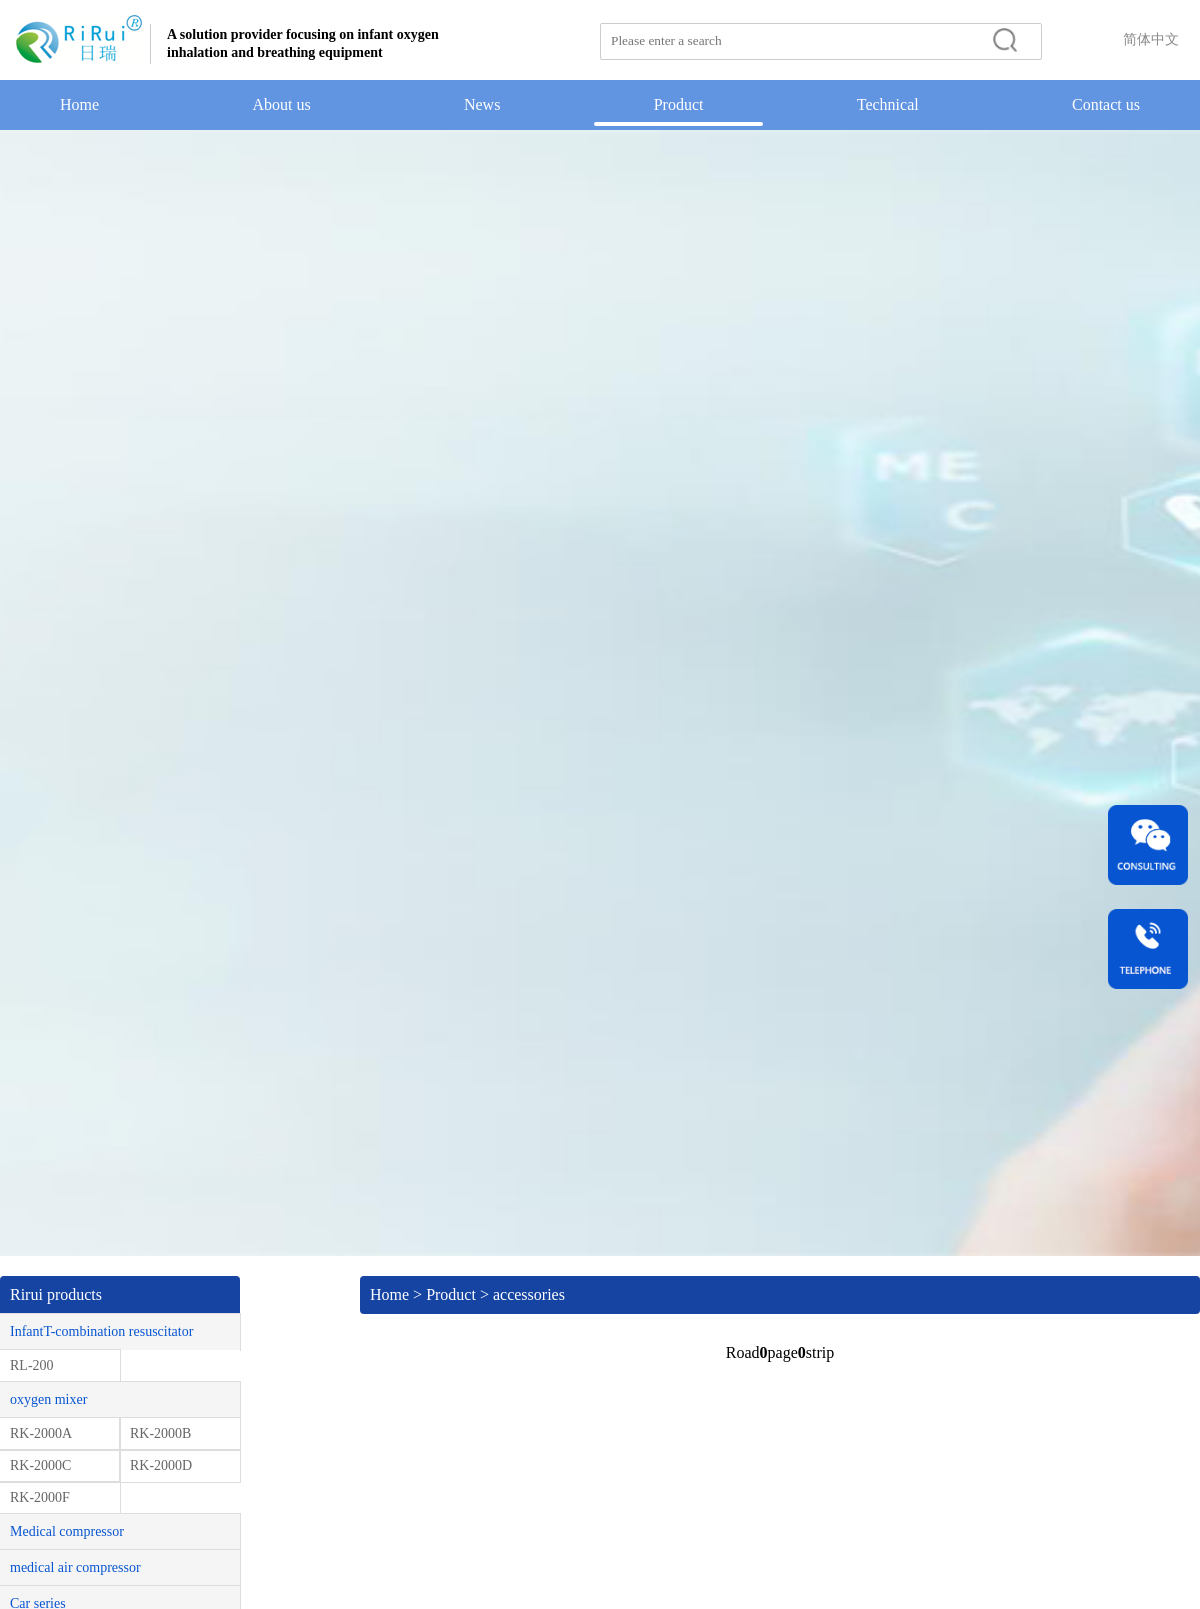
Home (79, 104)
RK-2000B (160, 1433)
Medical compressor (67, 1531)
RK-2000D (161, 1465)
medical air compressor (75, 1567)
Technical (888, 104)
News (482, 104)
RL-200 (32, 1365)
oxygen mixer (48, 1399)
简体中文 (1151, 39)
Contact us (1106, 104)
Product (679, 104)
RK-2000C (40, 1465)
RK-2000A (41, 1433)
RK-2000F (40, 1497)
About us (281, 104)
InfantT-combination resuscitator (101, 1331)
